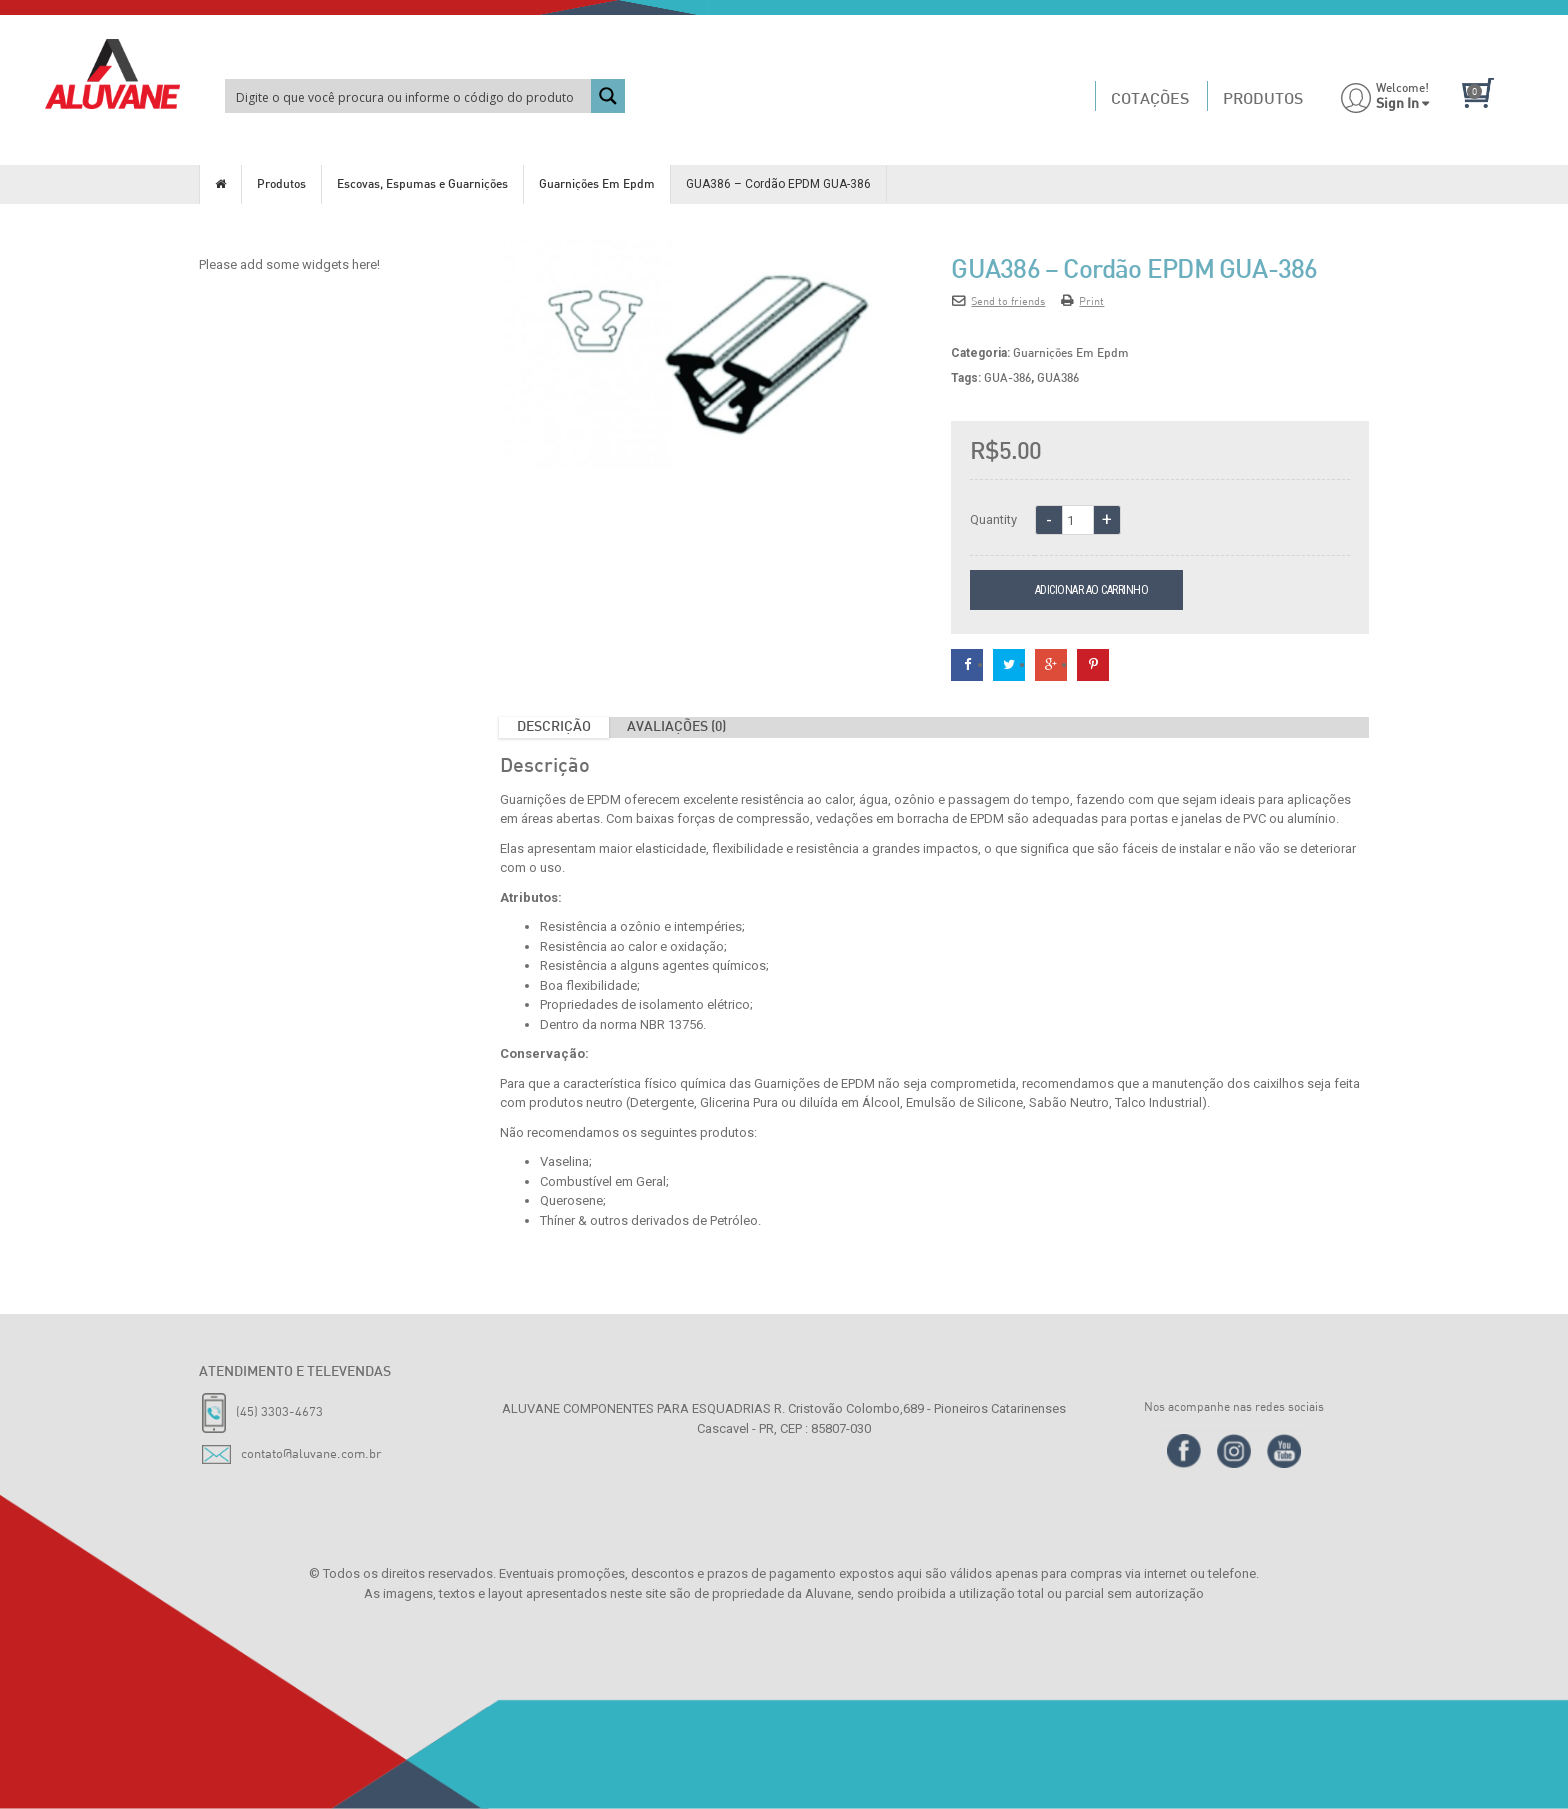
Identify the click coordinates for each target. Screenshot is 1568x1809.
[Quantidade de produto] (1078, 520)
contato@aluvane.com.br (311, 1453)
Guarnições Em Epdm (597, 185)
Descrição (554, 727)
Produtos (281, 185)
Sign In (1397, 104)
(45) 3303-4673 (279, 1411)
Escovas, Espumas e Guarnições (422, 185)
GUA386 (1058, 379)
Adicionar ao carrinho (1098, 590)
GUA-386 (1007, 379)
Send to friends (998, 300)
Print (1082, 300)
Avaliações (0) (676, 727)
